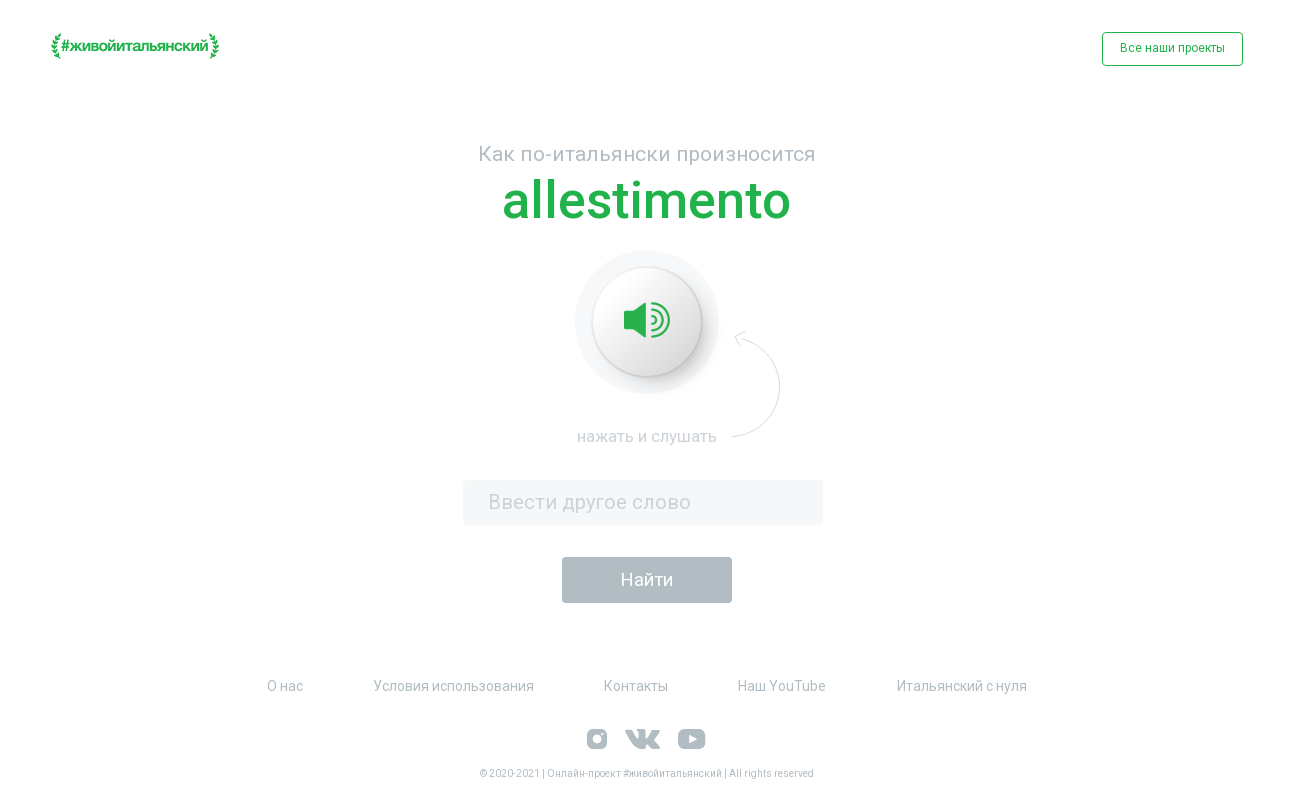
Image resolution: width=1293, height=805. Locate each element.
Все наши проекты (1172, 48)
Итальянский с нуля (962, 686)
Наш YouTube (782, 686)
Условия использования (453, 686)
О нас (285, 686)
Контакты (636, 686)
